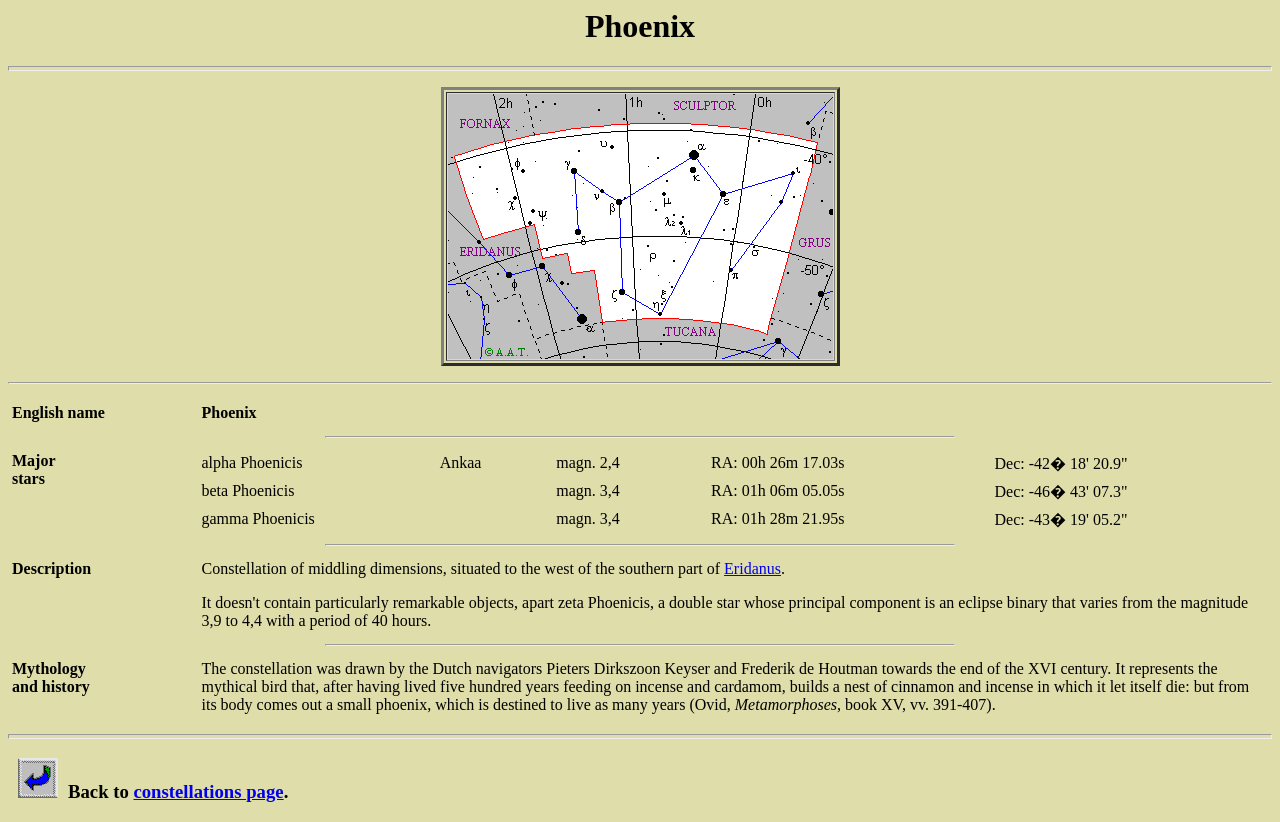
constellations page (208, 791)
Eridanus (752, 568)
